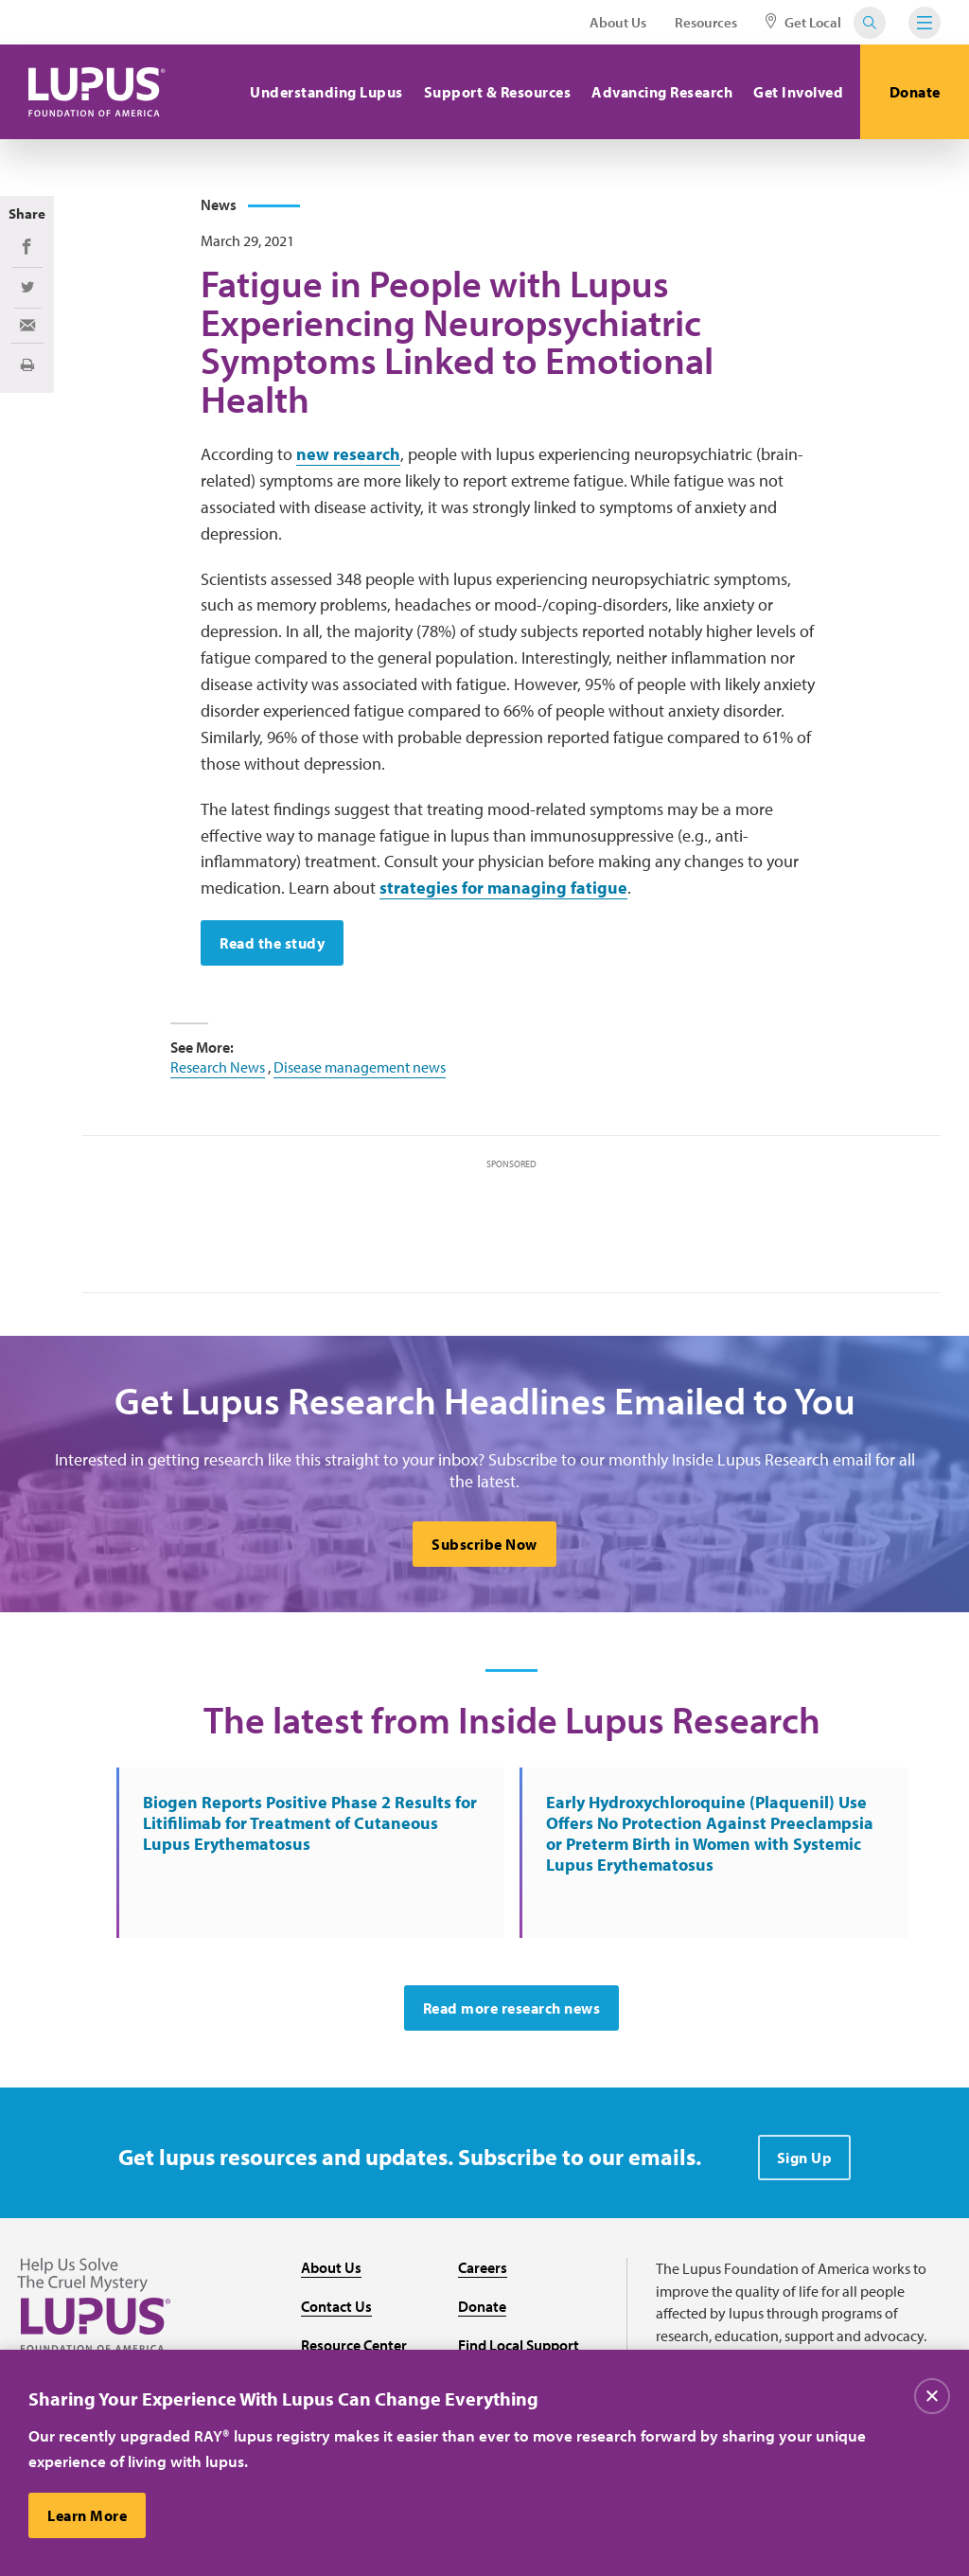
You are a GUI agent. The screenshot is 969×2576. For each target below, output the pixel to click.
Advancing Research (661, 91)
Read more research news (512, 2008)
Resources (706, 22)
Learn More (87, 2515)
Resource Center (354, 2345)
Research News (217, 1066)
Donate (915, 91)
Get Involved (798, 91)
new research (348, 454)
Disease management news (359, 1066)
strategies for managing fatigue (503, 887)
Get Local (803, 22)
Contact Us (336, 2306)
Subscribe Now (484, 1544)
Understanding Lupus (326, 91)
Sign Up (805, 2157)
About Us (618, 22)
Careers (482, 2267)
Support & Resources (498, 91)
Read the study (272, 942)
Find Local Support (518, 2345)
